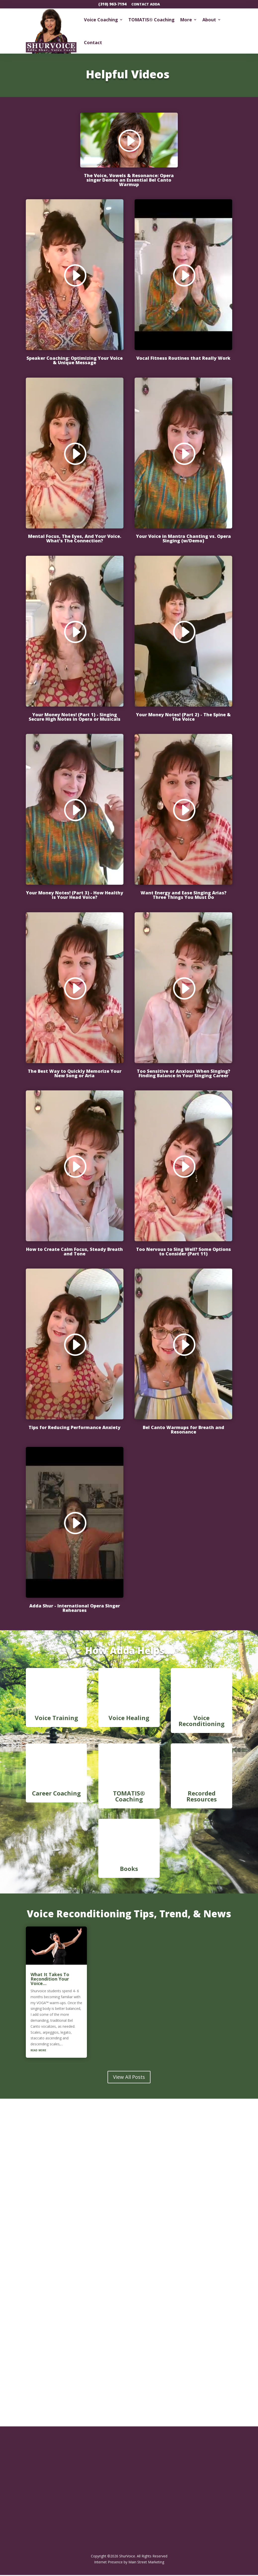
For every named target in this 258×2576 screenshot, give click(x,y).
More (186, 20)
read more (38, 2050)
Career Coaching (56, 1793)
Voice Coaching (101, 20)
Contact (93, 42)
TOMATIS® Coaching (151, 20)
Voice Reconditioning (201, 1721)
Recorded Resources (201, 1796)
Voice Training (56, 1718)
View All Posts (129, 2077)
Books (129, 1868)
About (209, 20)
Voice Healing (129, 1718)
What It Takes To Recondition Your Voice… (50, 1978)
